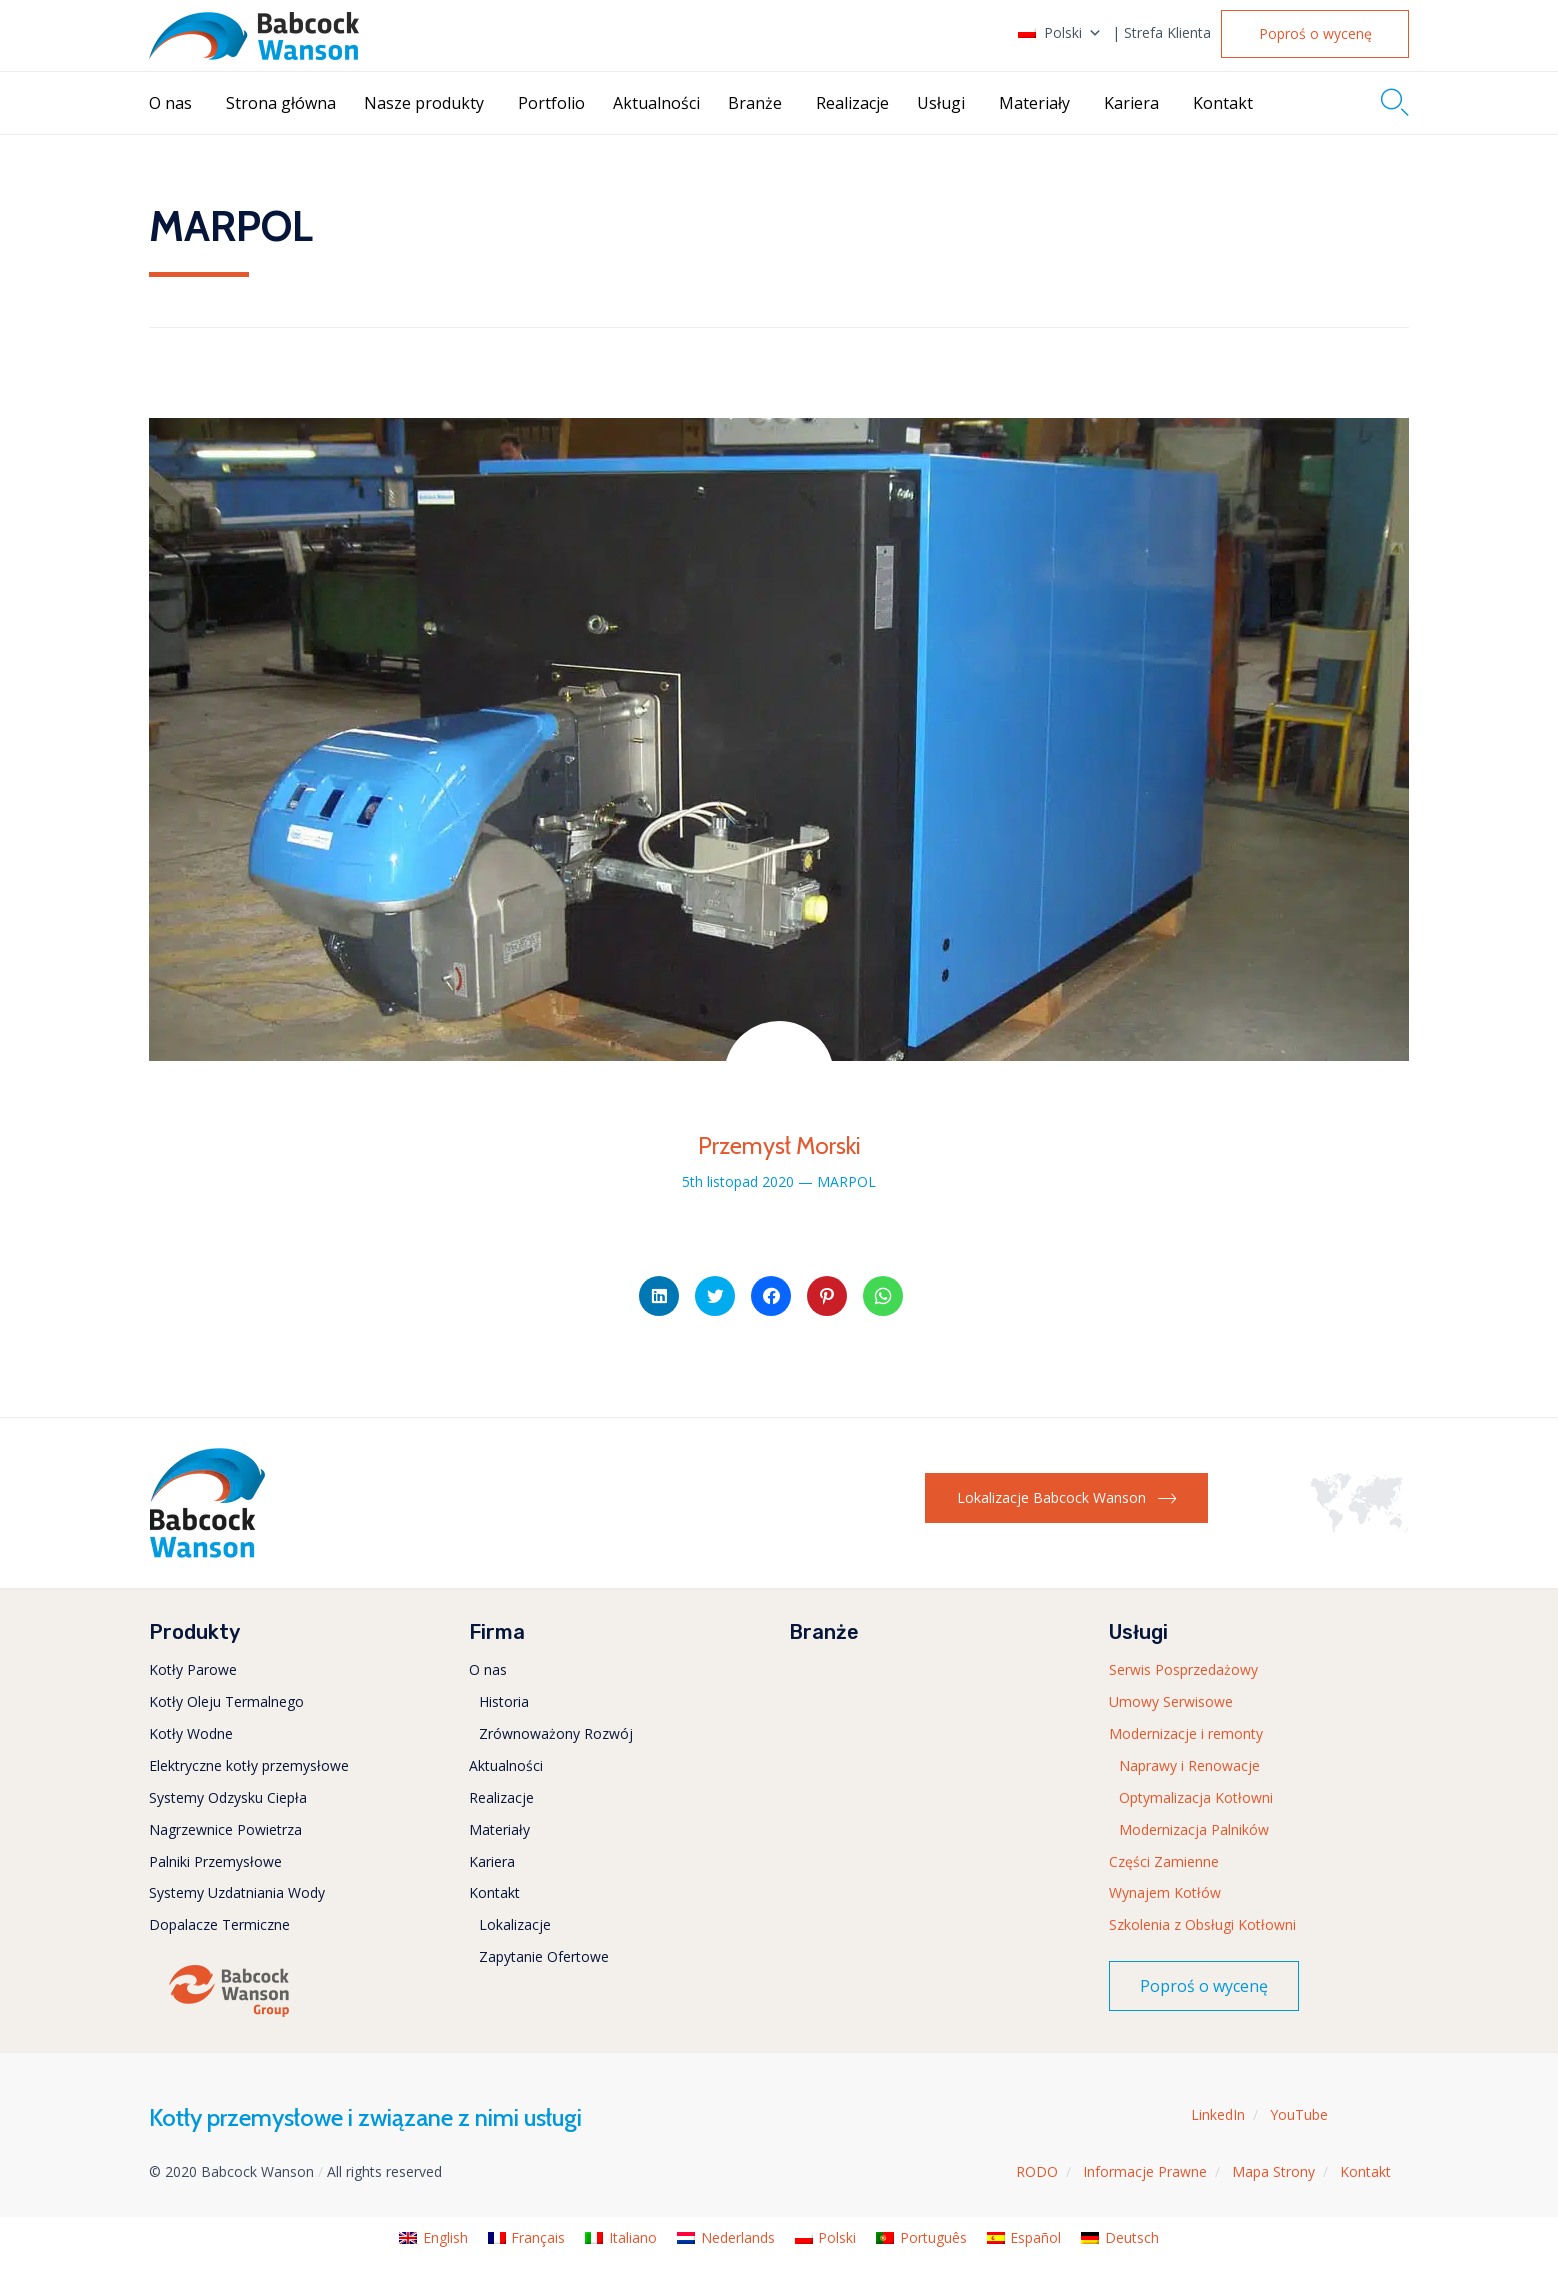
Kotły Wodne (191, 1733)
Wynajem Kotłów (1165, 1892)
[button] (1315, 34)
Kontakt (1223, 103)
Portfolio (551, 103)
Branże (755, 103)
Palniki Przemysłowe (215, 1861)
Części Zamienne (1164, 1861)
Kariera (1131, 103)
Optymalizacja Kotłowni (1196, 1797)
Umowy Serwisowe (1171, 1701)
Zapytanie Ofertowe (544, 1956)
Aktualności (656, 103)
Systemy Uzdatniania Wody (237, 1892)
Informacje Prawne (1145, 2171)
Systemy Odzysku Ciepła (228, 1797)
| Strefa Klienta (1161, 33)
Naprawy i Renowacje (1189, 1765)
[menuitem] (433, 2238)
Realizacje (852, 103)
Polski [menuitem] (837, 2237)
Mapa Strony (1273, 2171)
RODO (1037, 2171)
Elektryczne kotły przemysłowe (249, 1765)
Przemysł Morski (779, 1145)
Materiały (1034, 103)
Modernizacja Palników (1194, 1829)
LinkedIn (1218, 2114)
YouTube (1299, 2114)
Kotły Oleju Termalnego (226, 1701)
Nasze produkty (424, 103)
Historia (504, 1701)
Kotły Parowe (193, 1669)
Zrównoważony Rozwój (556, 1733)
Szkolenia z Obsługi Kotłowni (1202, 1924)
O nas (170, 103)
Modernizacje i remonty (1186, 1733)
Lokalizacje (515, 1924)
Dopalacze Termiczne (219, 1924)
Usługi (941, 103)
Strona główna (281, 103)
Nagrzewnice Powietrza (225, 1829)
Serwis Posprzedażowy (1183, 1669)
